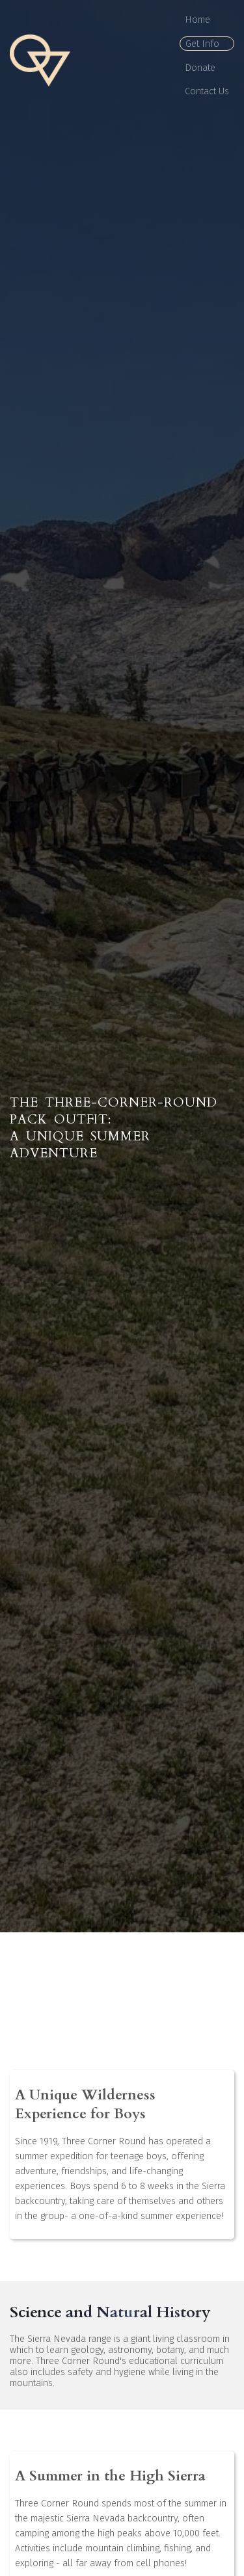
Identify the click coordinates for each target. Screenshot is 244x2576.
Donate (200, 67)
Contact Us (207, 91)
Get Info (202, 43)
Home (197, 19)
